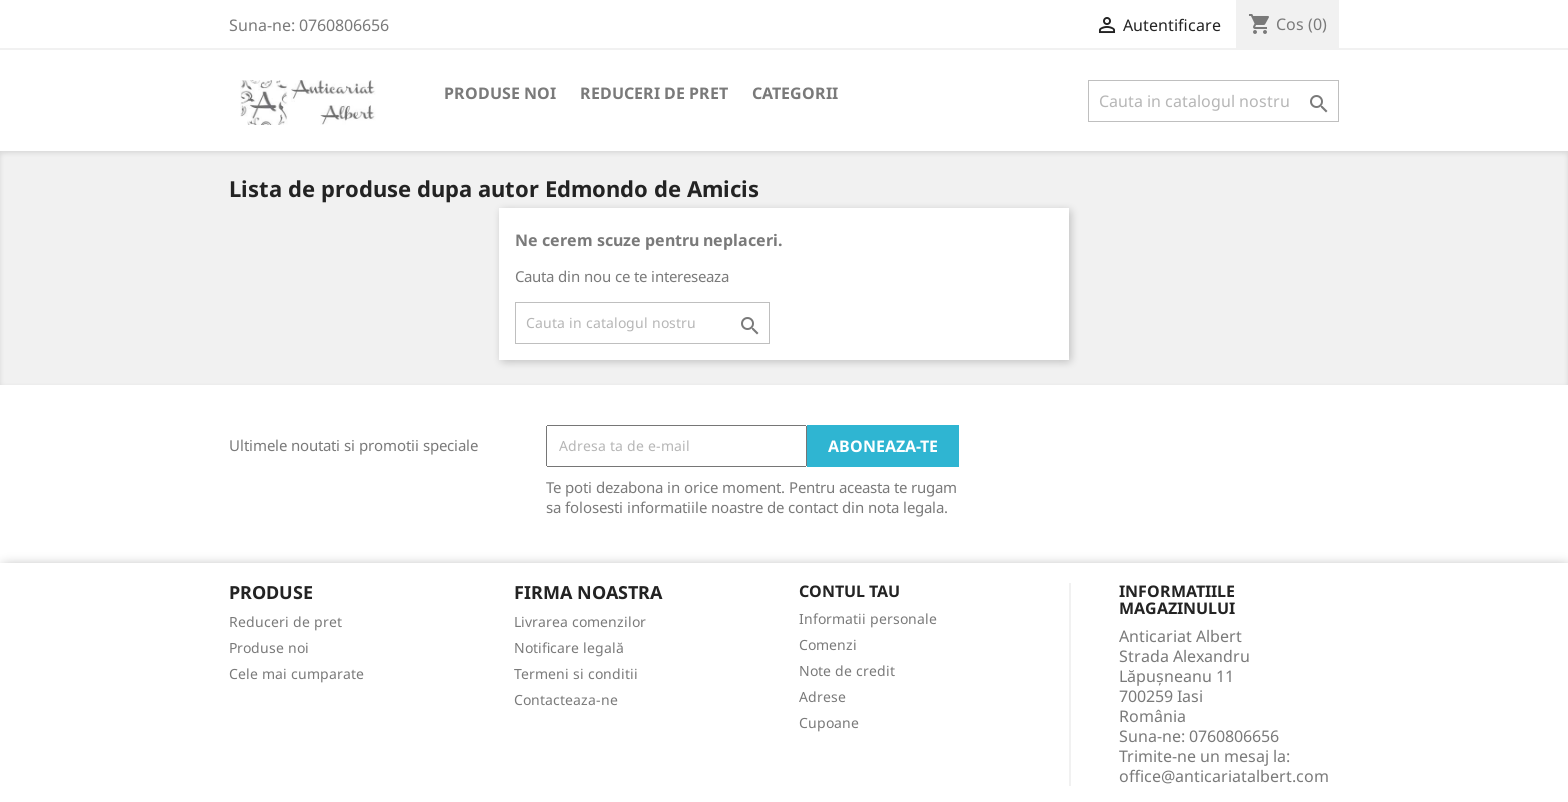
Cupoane (829, 722)
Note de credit (847, 670)
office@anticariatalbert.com (1224, 776)
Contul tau (849, 592)
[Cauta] (1213, 101)
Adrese (822, 696)
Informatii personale (868, 618)
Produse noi (500, 93)
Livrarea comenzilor (580, 621)
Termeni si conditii (576, 673)
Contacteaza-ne (566, 699)
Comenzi (828, 644)
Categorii (795, 93)
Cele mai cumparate (296, 673)
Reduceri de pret (654, 93)
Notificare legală (569, 647)
